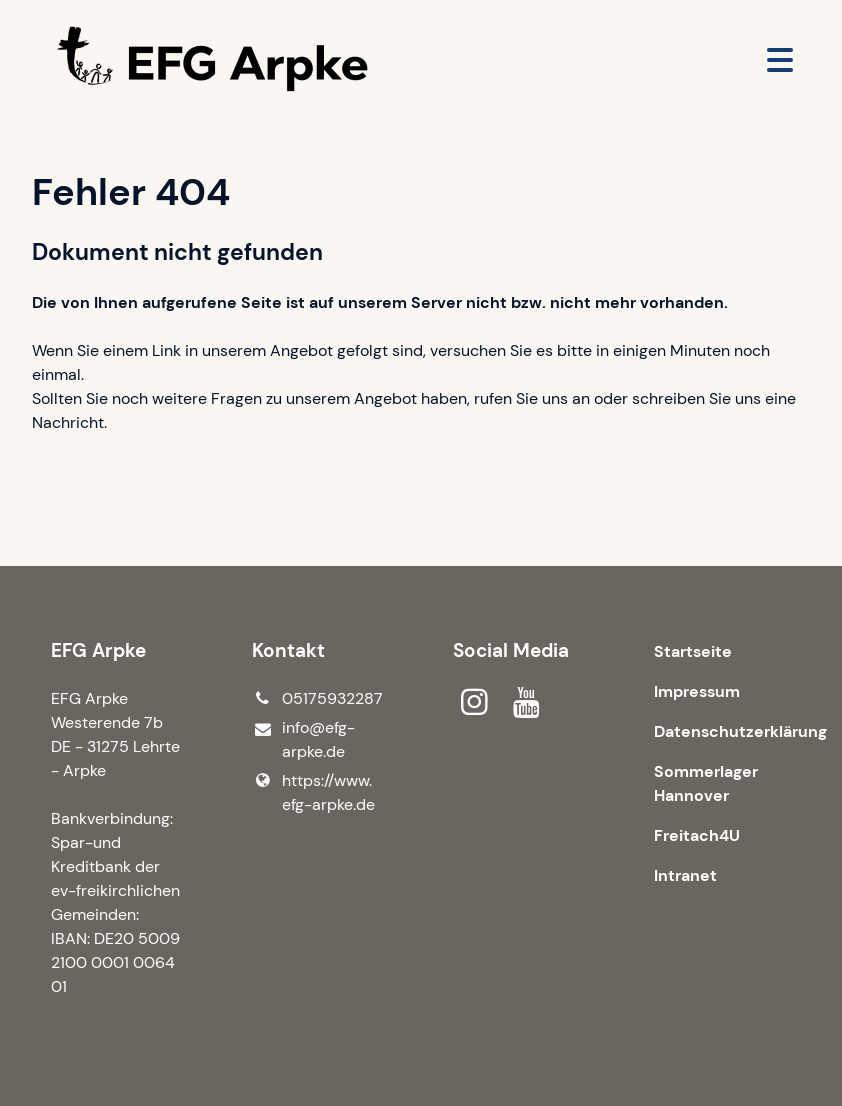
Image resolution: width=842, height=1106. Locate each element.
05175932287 (317, 699)
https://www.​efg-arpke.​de (313, 793)
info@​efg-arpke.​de (303, 740)
